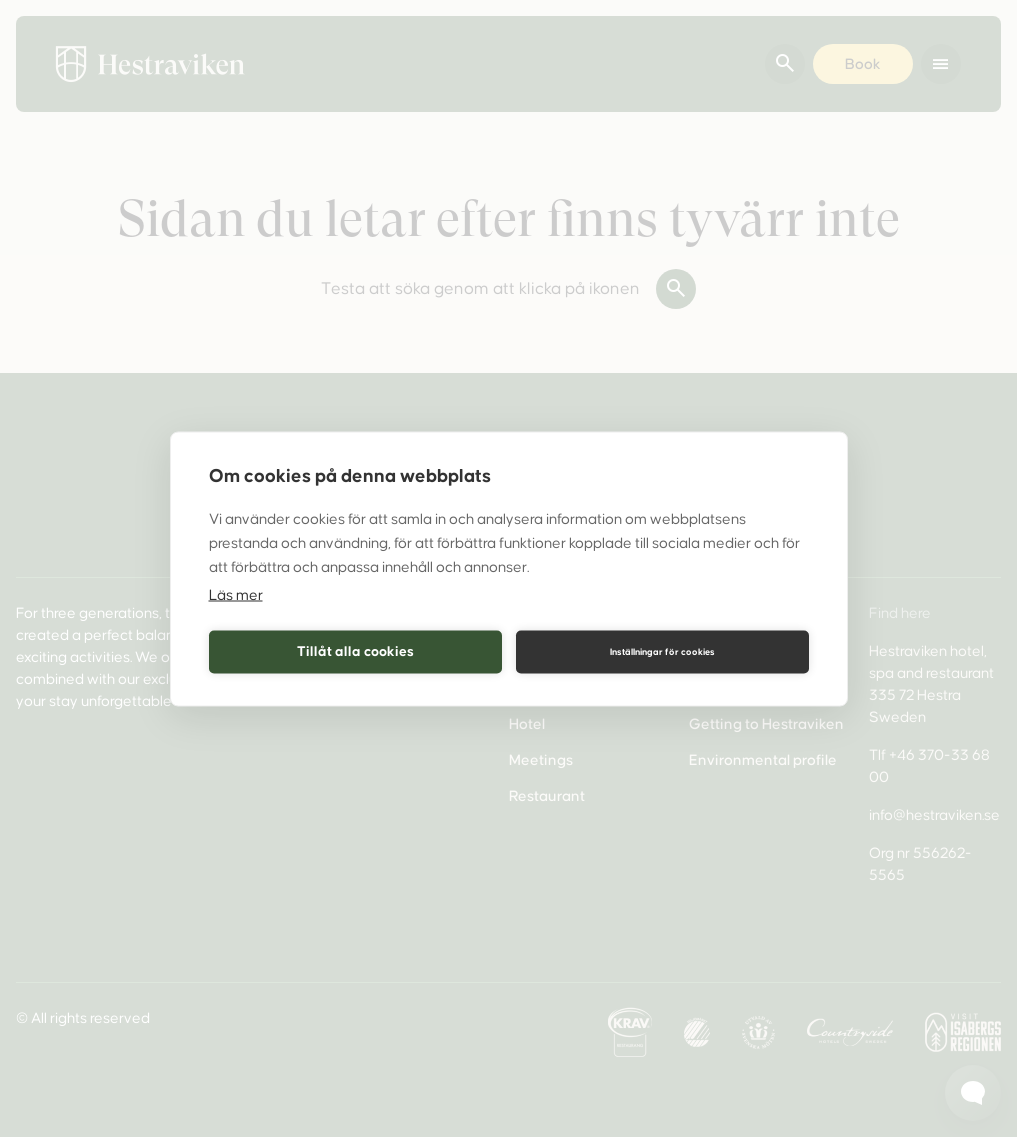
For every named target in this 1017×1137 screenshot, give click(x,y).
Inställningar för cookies (662, 652)
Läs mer (236, 594)
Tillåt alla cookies (355, 651)
